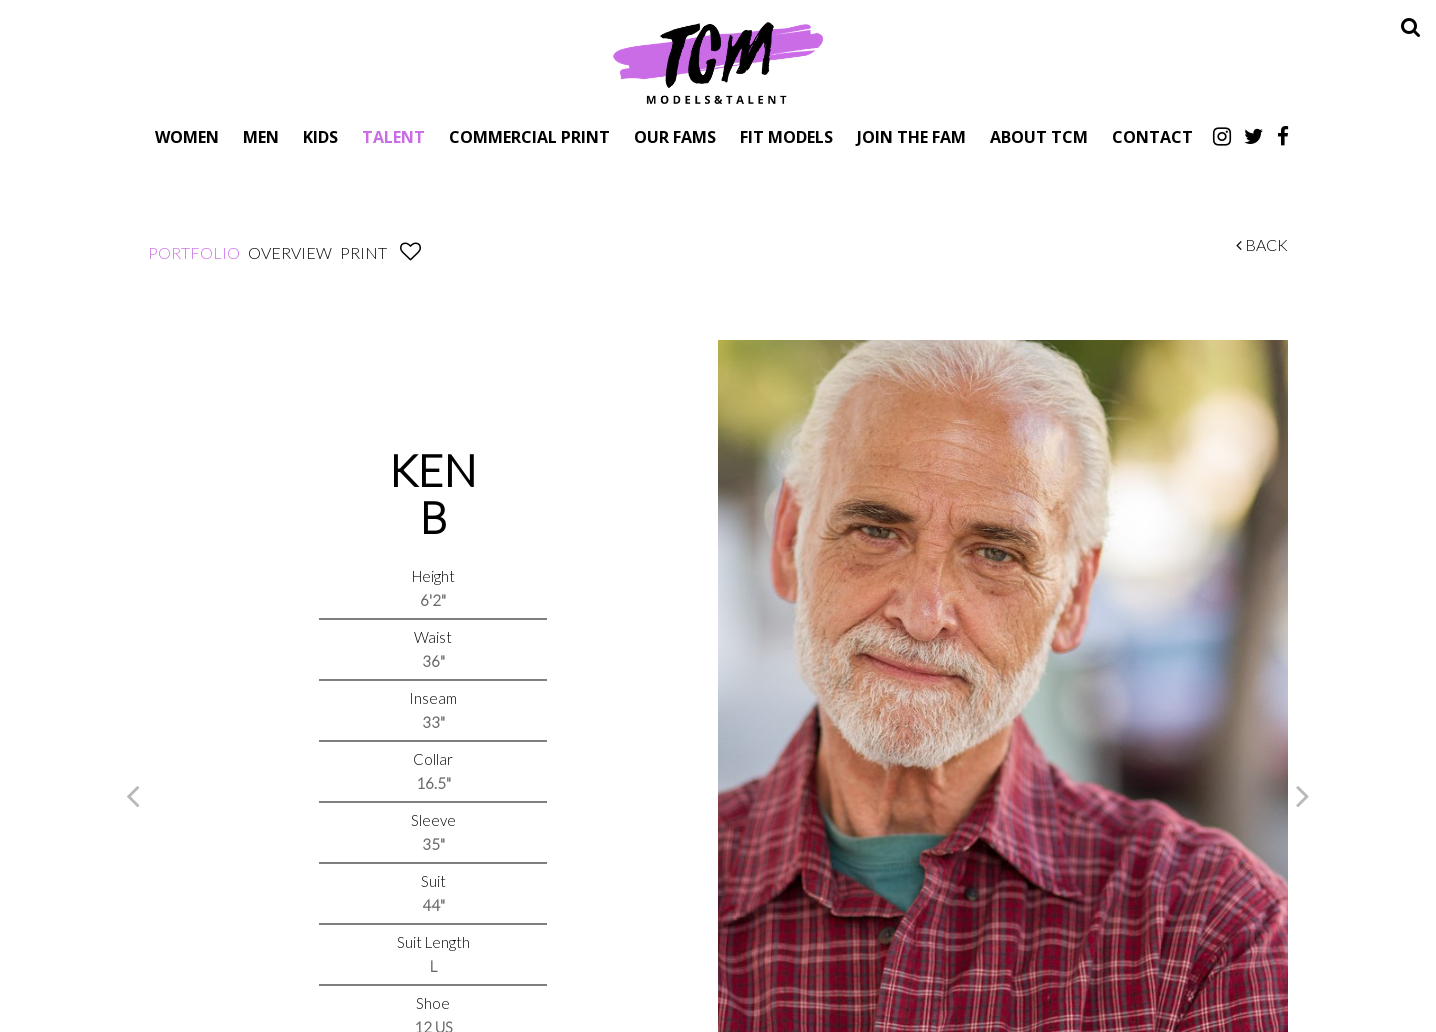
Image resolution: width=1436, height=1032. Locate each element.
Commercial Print (529, 136)
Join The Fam (911, 136)
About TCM (1039, 136)
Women (187, 136)
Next (1303, 795)
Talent (393, 136)
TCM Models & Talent (718, 62)
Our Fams (675, 136)
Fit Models (786, 136)
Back (1262, 244)
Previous (133, 795)
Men (261, 136)
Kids (320, 136)
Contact (1152, 136)
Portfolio (194, 252)
